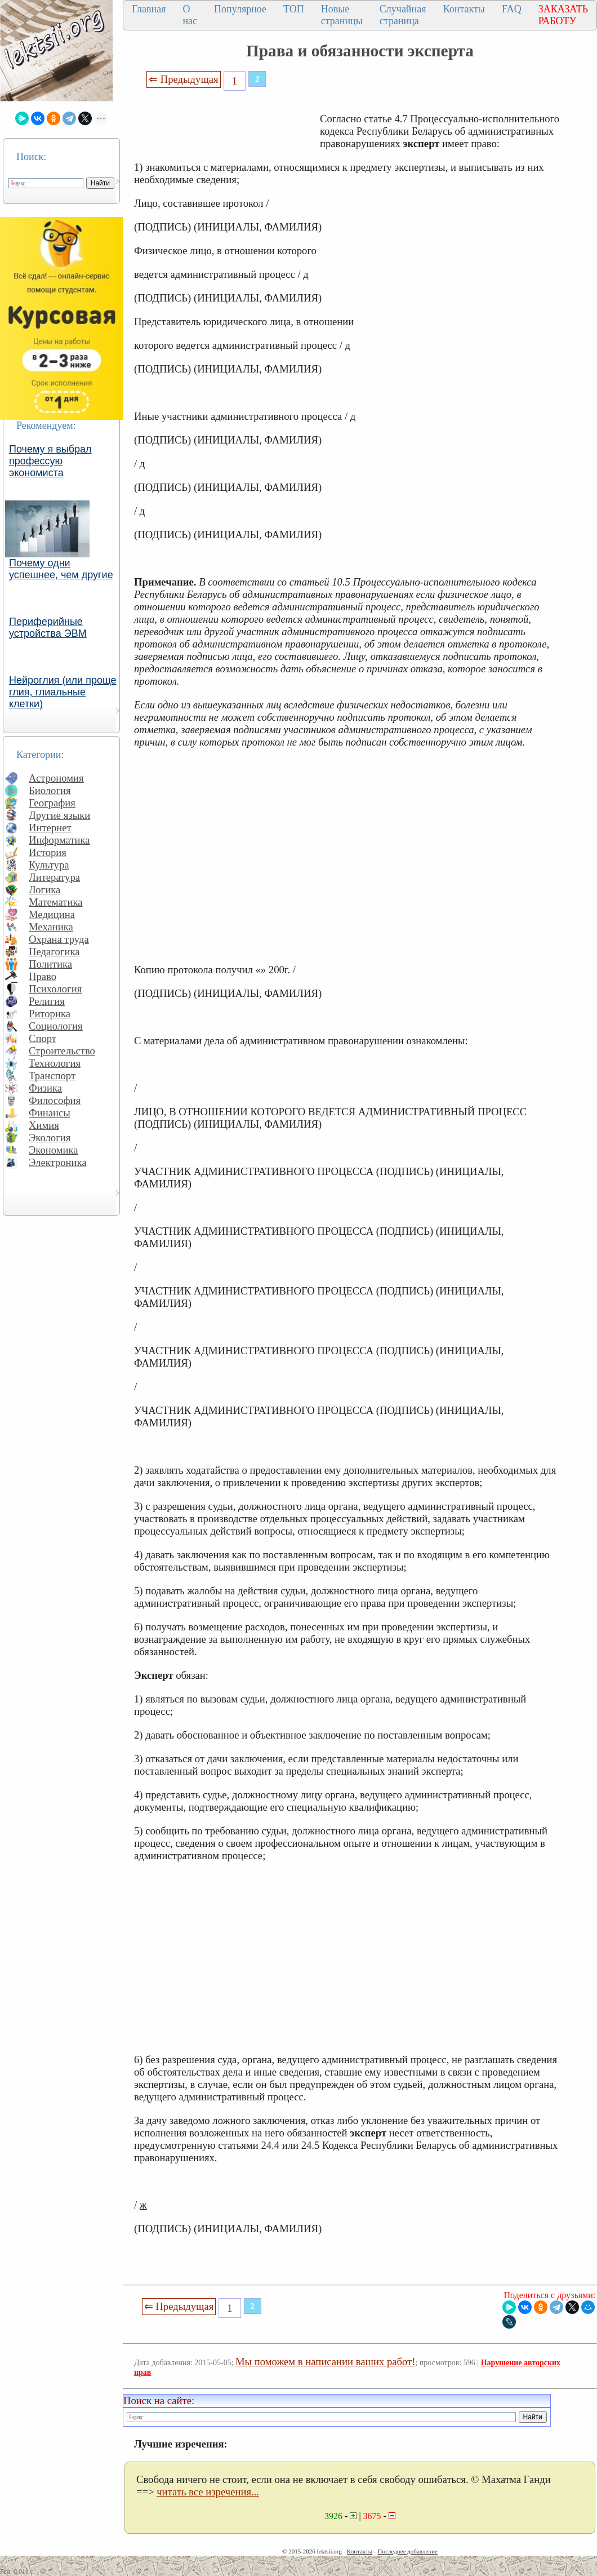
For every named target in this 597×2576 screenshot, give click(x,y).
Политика (50, 964)
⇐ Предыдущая (184, 79)
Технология (55, 1063)
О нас (189, 14)
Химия (44, 1125)
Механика (51, 927)
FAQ (512, 9)
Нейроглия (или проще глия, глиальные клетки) (63, 692)
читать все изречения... (208, 2492)
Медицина (52, 914)
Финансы (49, 1113)
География (52, 803)
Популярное (240, 9)
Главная (149, 9)
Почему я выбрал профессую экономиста (50, 461)
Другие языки (59, 815)
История (47, 852)
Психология (55, 989)
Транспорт (52, 1075)
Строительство (62, 1051)
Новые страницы (342, 14)
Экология (49, 1137)
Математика (56, 902)
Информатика (59, 840)
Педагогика (54, 951)
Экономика (53, 1150)
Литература (54, 877)
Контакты (464, 9)
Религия (47, 1001)
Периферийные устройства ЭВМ (48, 627)
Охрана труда (59, 939)
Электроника (58, 1162)
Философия (55, 1100)
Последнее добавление (407, 2551)
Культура (49, 865)
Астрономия (56, 778)
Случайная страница (403, 14)
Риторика (49, 1013)
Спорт (42, 1038)
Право (42, 976)
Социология (56, 1026)
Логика (44, 889)
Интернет (50, 827)
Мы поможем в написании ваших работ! (325, 2361)
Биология (50, 790)
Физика (45, 1088)
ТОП (293, 9)
